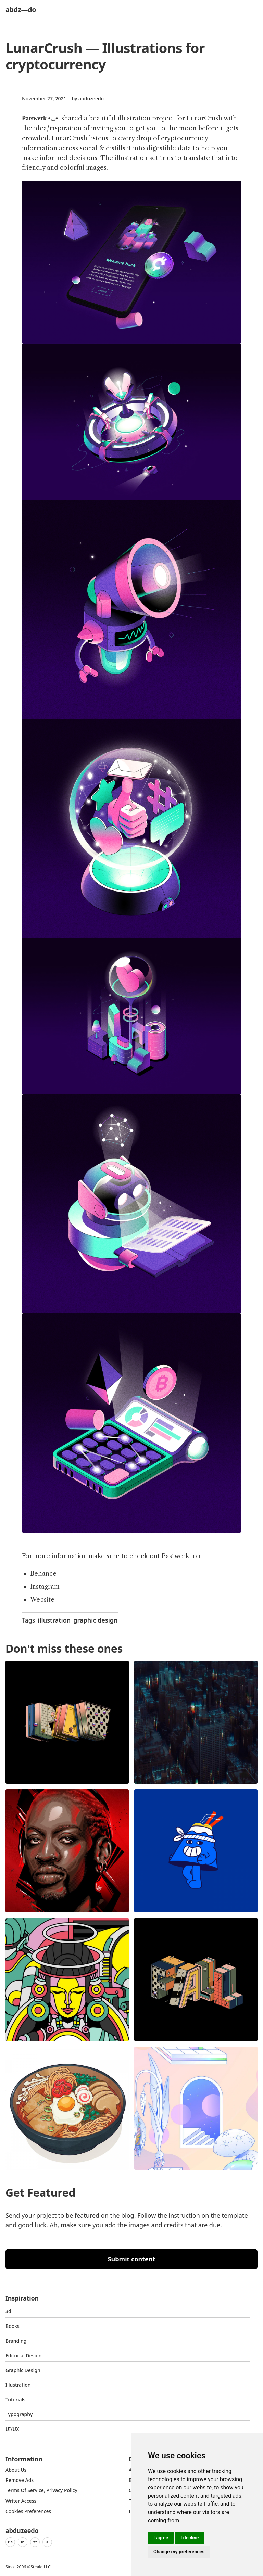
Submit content (131, 2259)
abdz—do (20, 9)
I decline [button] (189, 2537)
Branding (16, 2340)
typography (19, 2414)
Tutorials (15, 2399)
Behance (43, 1573)
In (23, 2542)
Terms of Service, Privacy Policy (41, 2490)
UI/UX (12, 2429)
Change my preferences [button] (178, 2551)
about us (15, 2469)
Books (12, 2326)
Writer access (20, 2501)
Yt (35, 2542)
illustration (54, 1620)
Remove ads (19, 2480)
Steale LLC (40, 2567)
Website (42, 1599)
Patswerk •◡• (40, 118)
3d (8, 2311)
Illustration (18, 2385)
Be (10, 2542)
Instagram (45, 1586)
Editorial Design (23, 2355)
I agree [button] (160, 2537)
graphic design (95, 1620)
